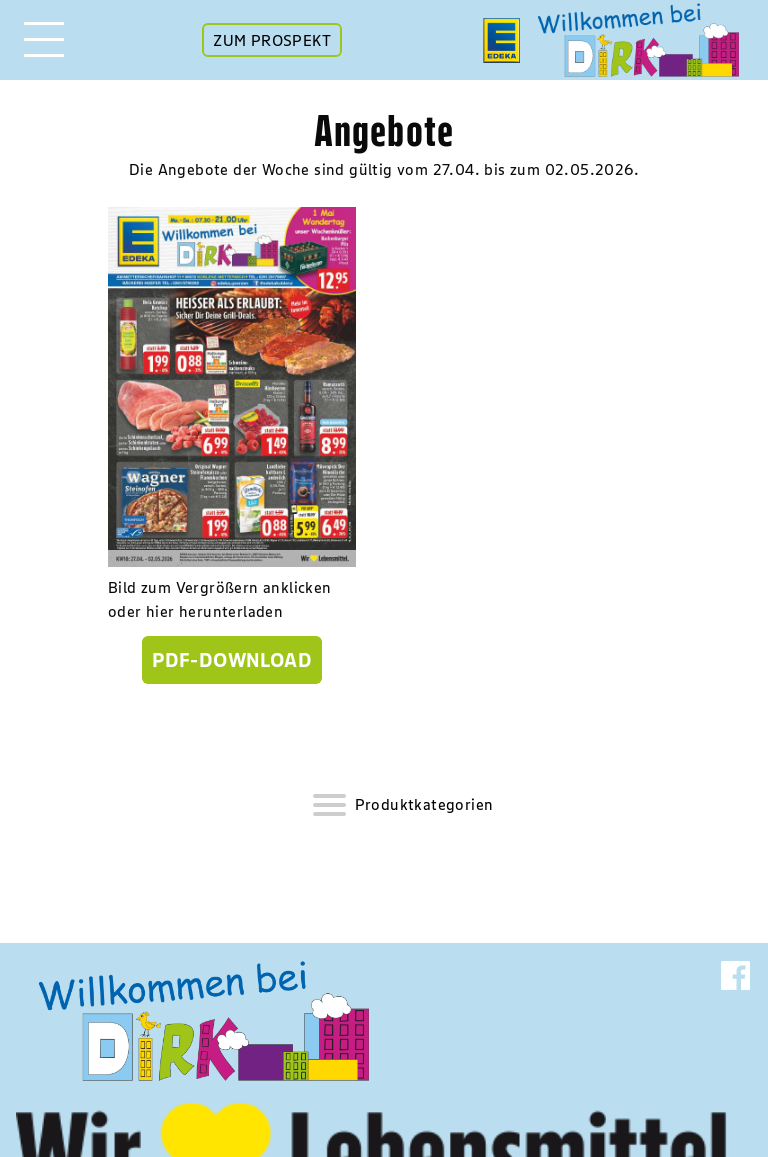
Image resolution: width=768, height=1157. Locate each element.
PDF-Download (232, 660)
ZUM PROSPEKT (272, 40)
